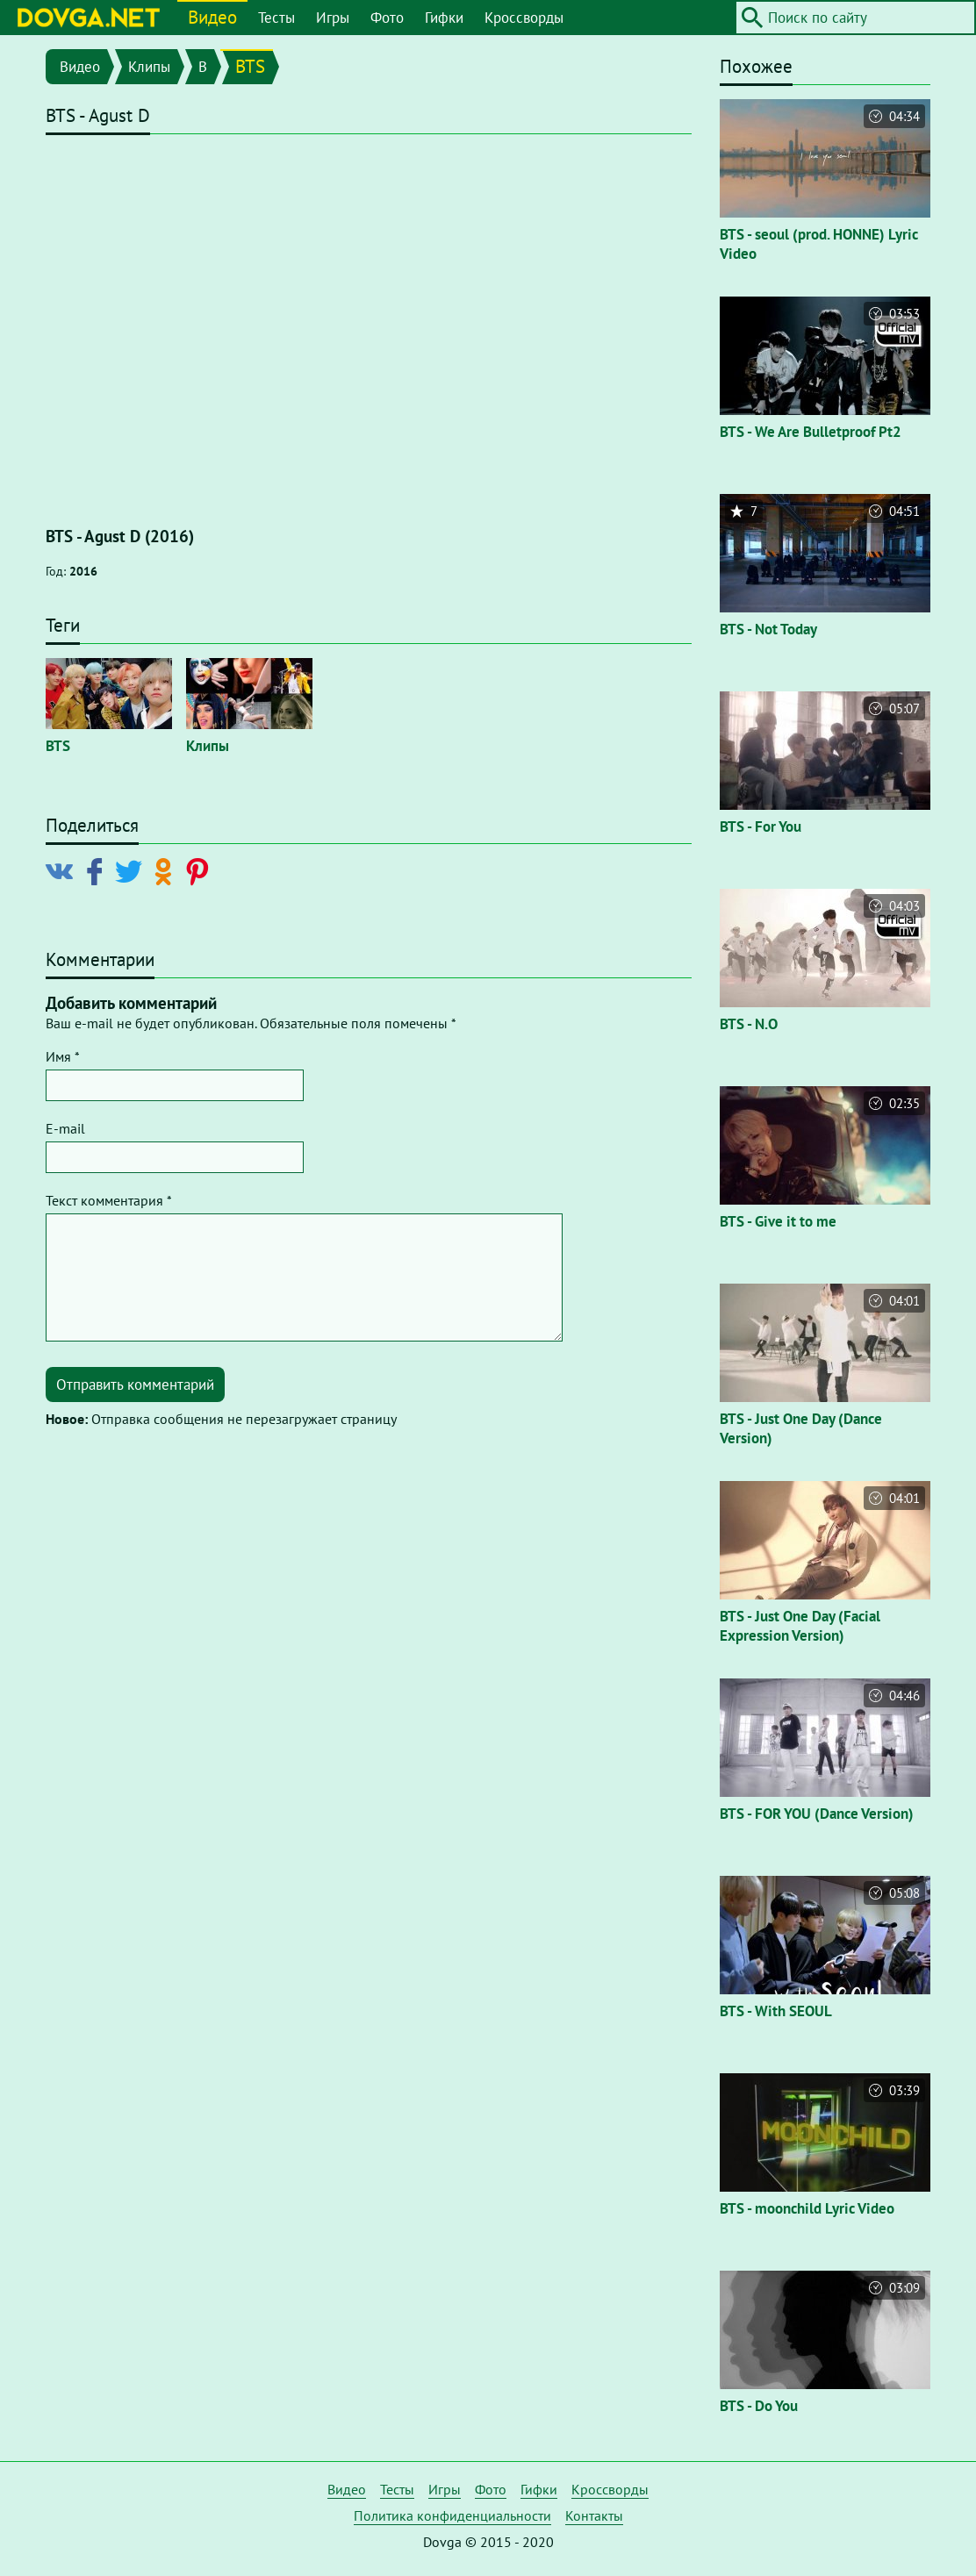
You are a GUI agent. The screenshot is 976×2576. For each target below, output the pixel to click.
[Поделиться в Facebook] (98, 870)
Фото (387, 17)
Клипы (149, 66)
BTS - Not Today (768, 629)
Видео (212, 17)
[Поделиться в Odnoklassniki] (166, 870)
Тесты (276, 17)
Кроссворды (523, 17)
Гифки (444, 17)
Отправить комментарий (135, 1384)
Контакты (594, 2515)
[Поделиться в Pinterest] (200, 870)
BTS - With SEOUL (776, 2011)
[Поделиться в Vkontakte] (63, 870)
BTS (250, 66)
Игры (332, 17)
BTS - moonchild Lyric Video (807, 2208)
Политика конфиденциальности (452, 2515)
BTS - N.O (749, 1024)
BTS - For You (760, 826)
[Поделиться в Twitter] (132, 870)
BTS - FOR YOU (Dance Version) (817, 1813)
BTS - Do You (759, 2405)
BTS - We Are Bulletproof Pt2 (810, 431)
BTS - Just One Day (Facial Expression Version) (800, 1625)
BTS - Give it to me (778, 1221)
